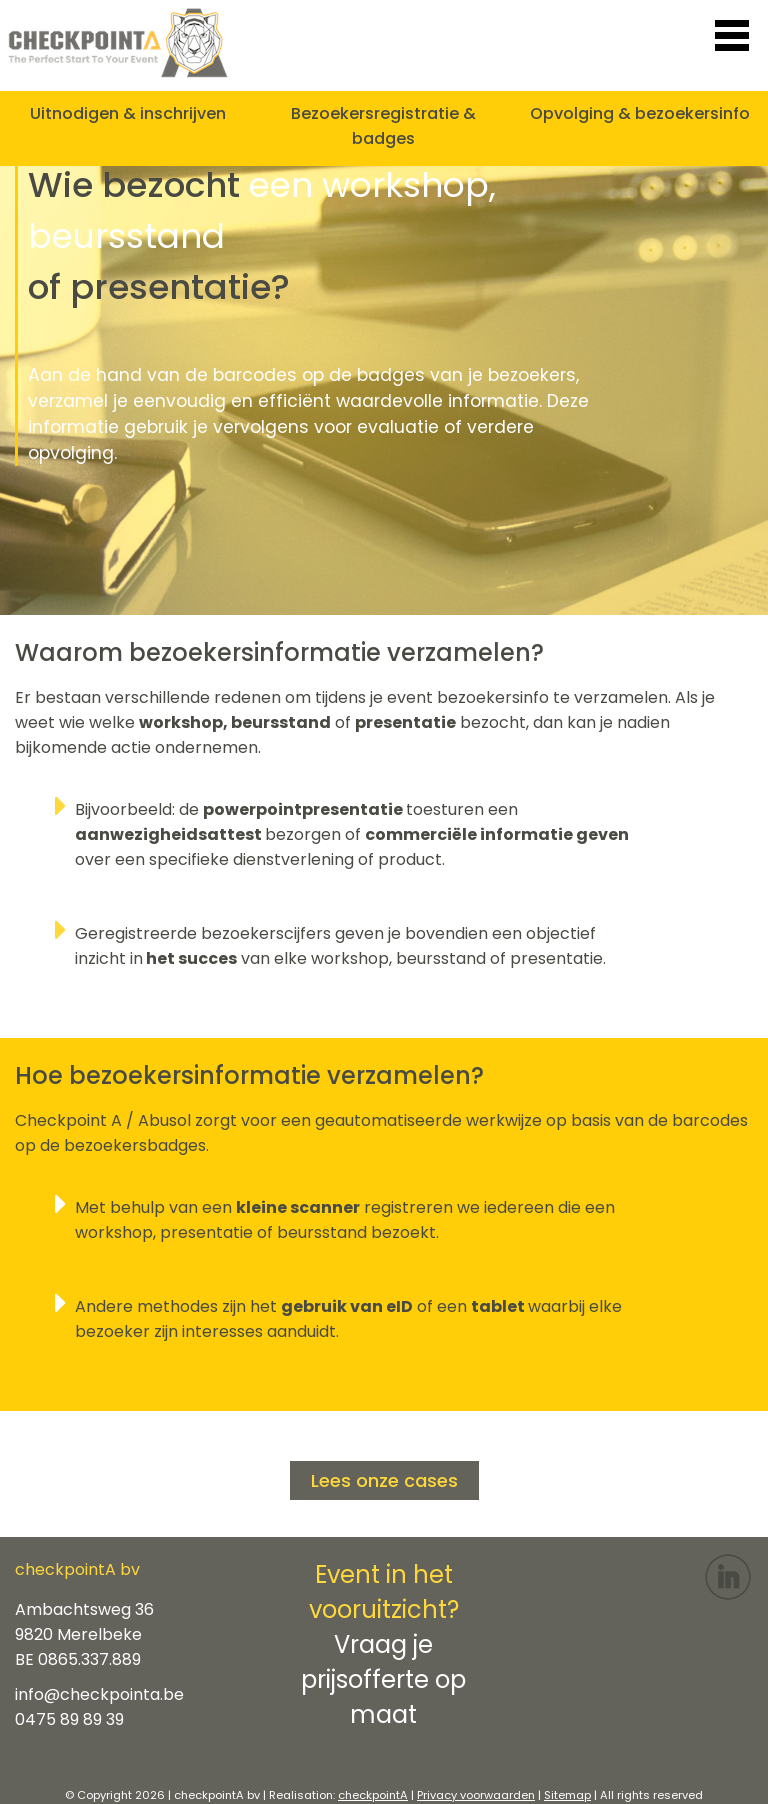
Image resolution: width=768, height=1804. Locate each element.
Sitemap (567, 1795)
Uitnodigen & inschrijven (128, 113)
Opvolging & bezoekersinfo (640, 113)
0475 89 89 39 (69, 1719)
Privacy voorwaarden (476, 1795)
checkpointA (373, 1795)
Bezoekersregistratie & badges (383, 126)
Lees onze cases (384, 1480)
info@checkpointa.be (99, 1694)
